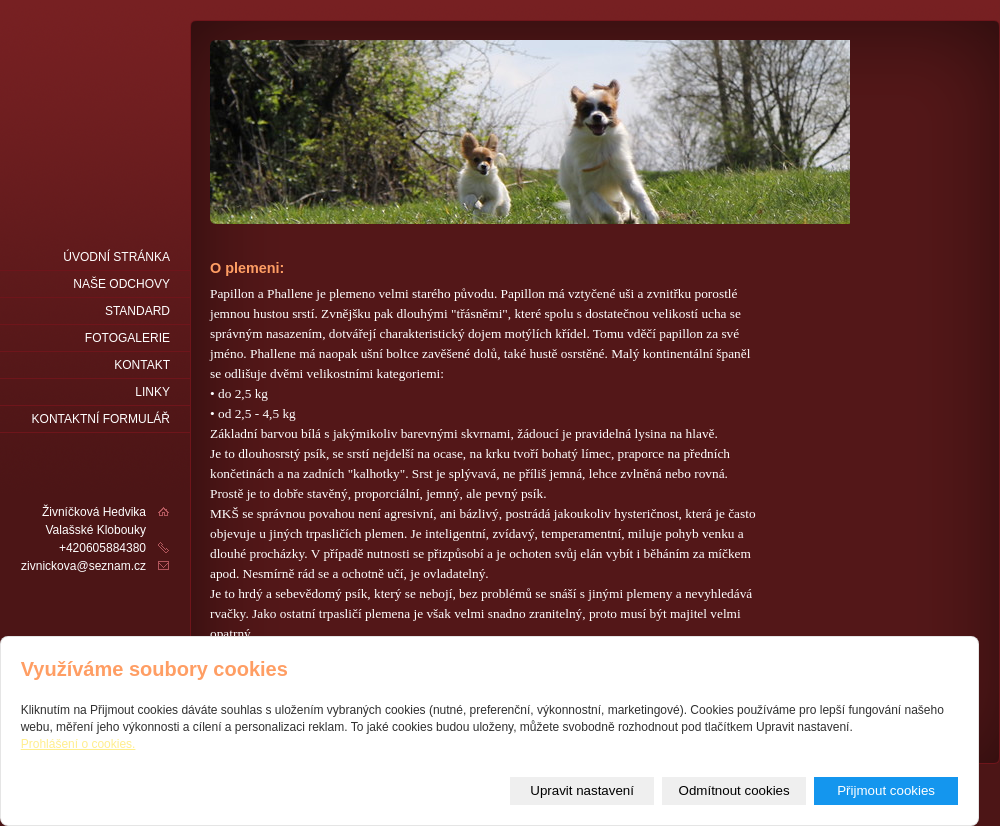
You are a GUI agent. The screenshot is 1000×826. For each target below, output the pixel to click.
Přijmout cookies (886, 790)
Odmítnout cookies (734, 790)
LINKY (152, 392)
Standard (137, 311)
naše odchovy (121, 284)
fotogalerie (127, 338)
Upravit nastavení (582, 790)
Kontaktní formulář (101, 419)
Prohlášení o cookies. (78, 744)
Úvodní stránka (116, 257)
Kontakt (142, 365)
